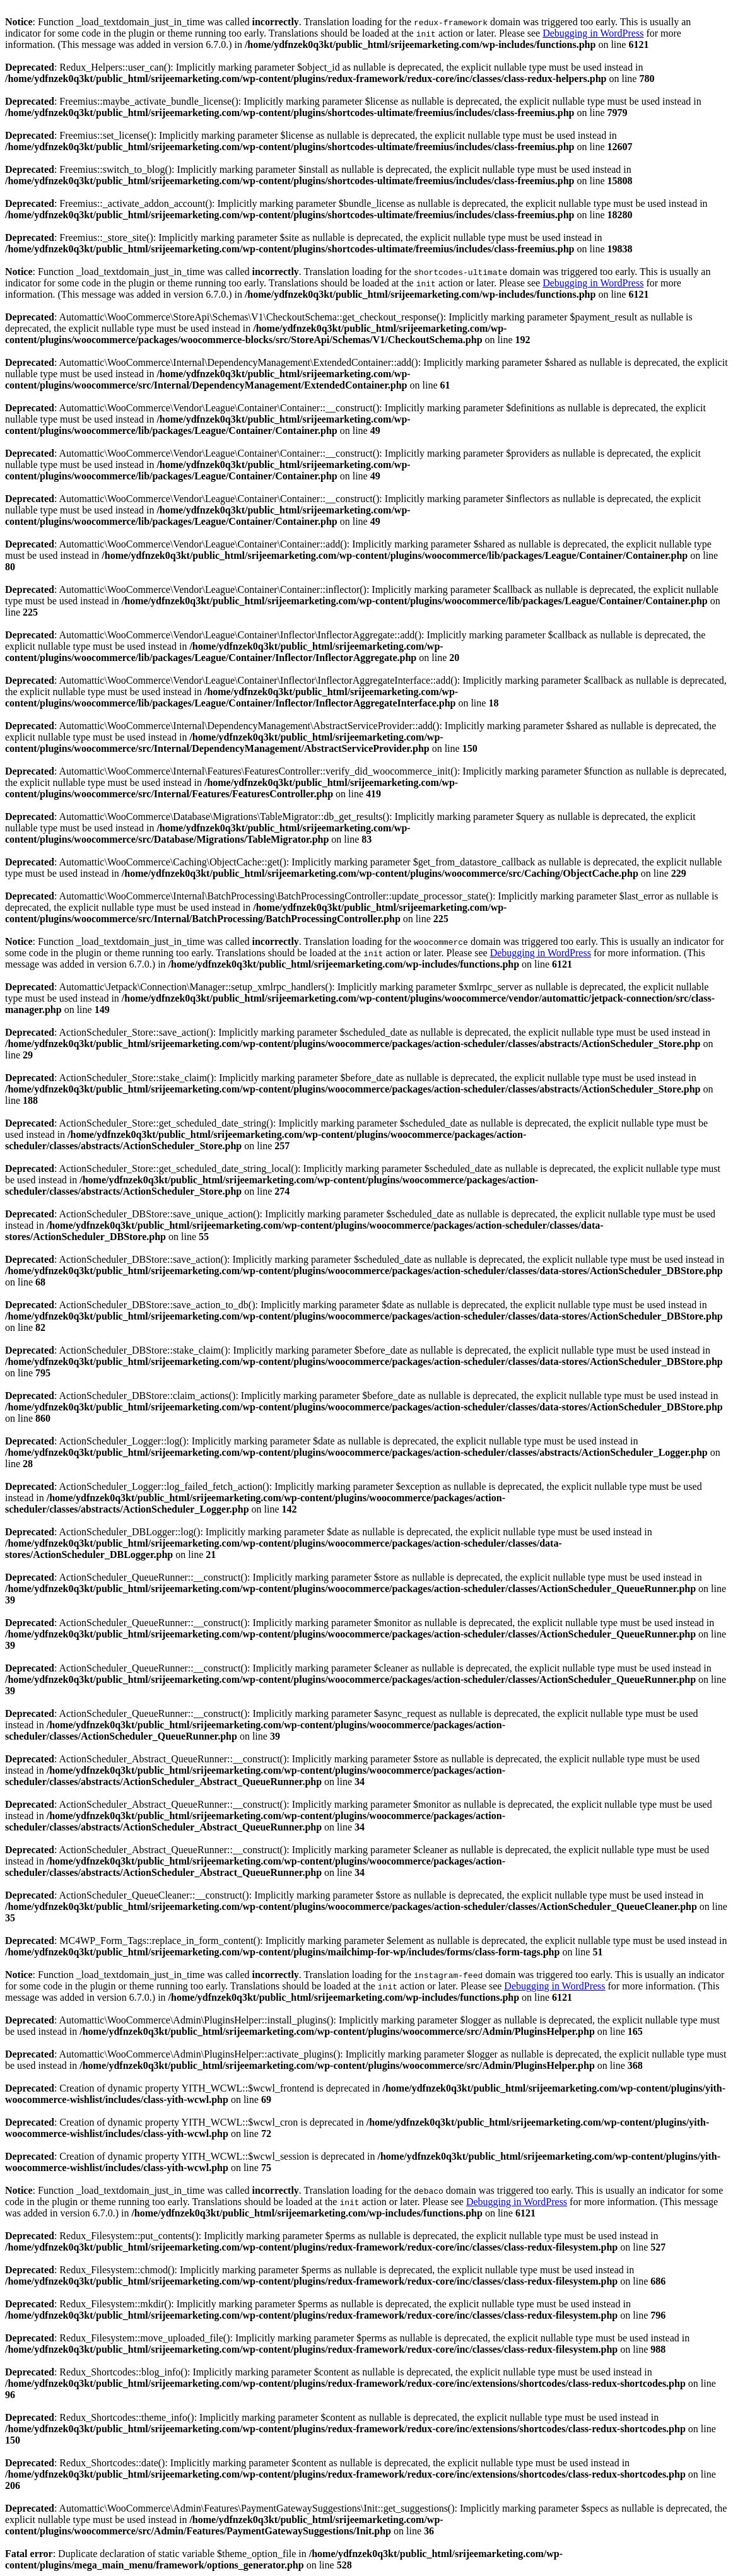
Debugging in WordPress (592, 33)
